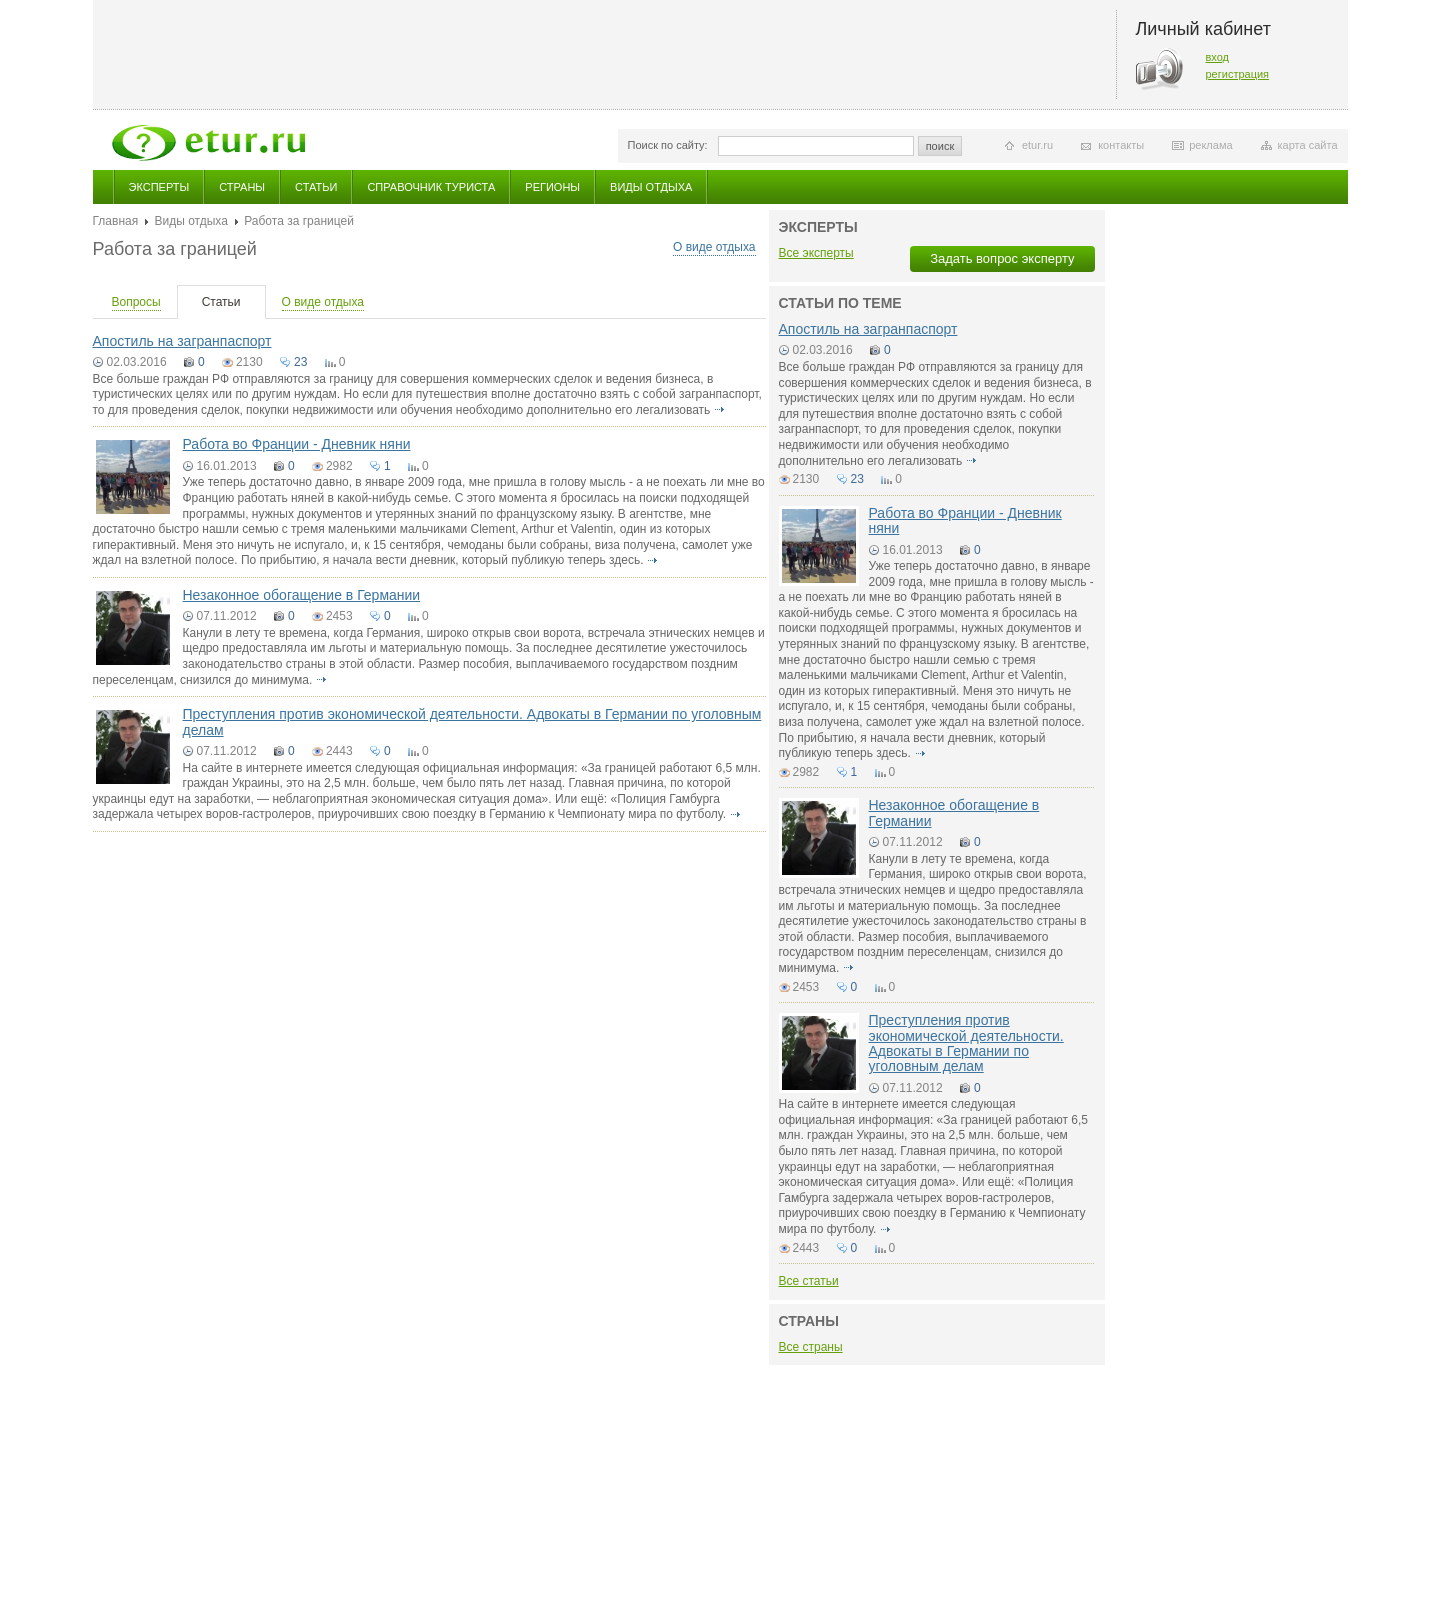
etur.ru (1037, 145)
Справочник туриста (431, 187)
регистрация (1238, 74)
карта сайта (1308, 145)
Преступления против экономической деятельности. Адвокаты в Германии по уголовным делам (472, 721)
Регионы (552, 187)
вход (1218, 57)
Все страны (811, 1347)
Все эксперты (816, 253)
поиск (940, 146)
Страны (242, 187)
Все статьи (809, 1281)
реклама (1210, 145)
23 (300, 362)
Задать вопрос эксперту (1002, 258)
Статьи (316, 187)
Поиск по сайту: (668, 145)
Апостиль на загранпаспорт (182, 341)
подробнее (720, 410)
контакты (1121, 145)
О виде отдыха (714, 247)
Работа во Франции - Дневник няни (297, 444)
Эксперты (159, 187)
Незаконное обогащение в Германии (302, 595)
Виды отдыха (651, 187)
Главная (116, 221)
